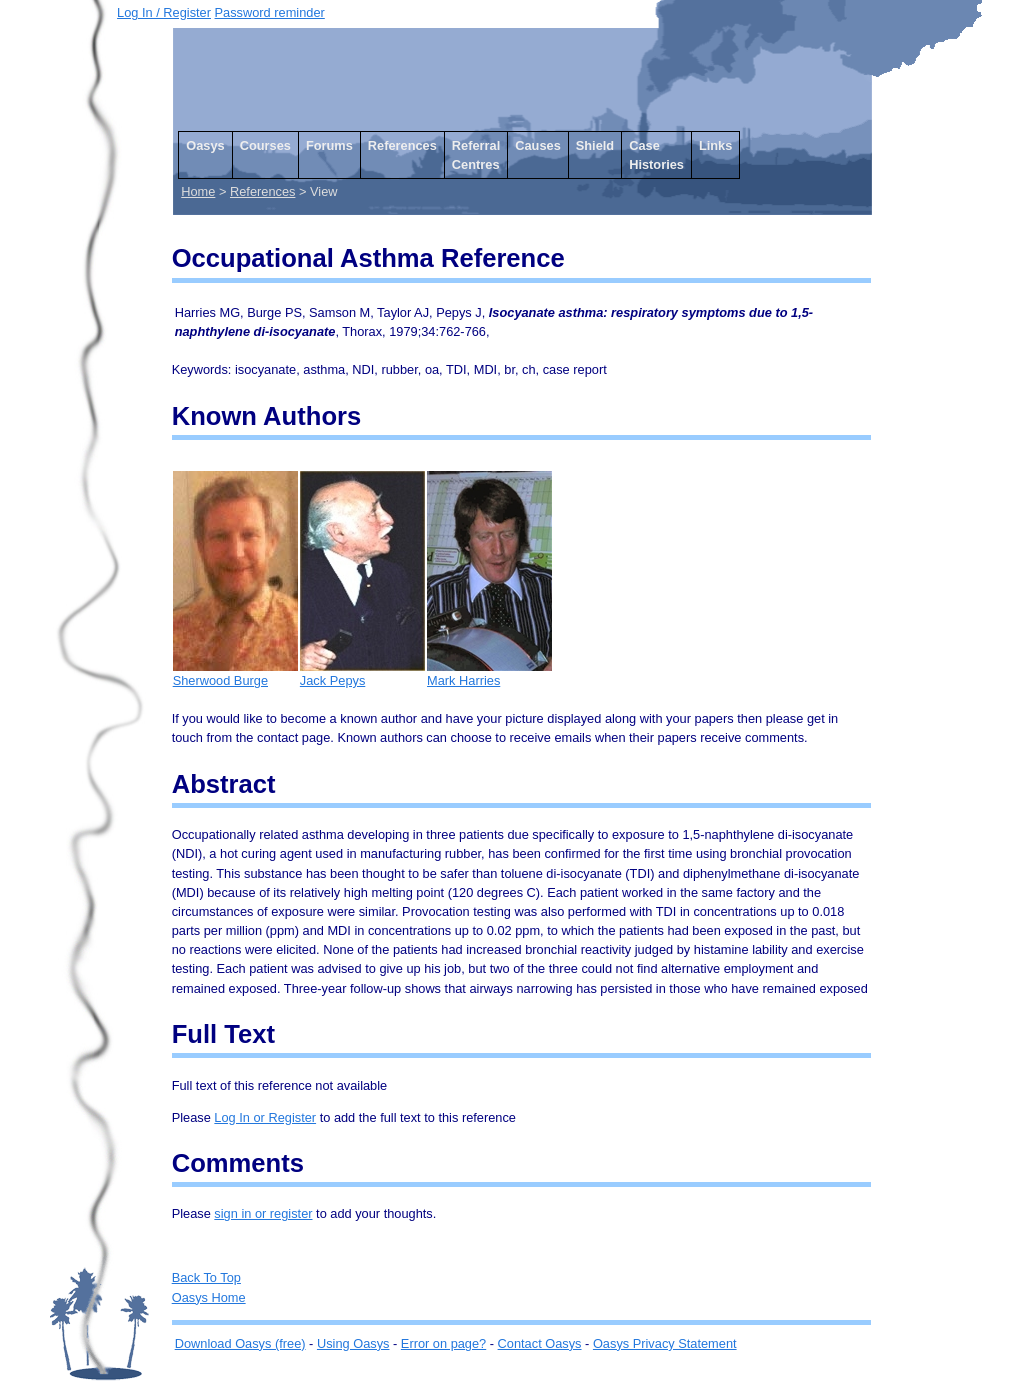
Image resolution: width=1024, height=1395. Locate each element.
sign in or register (263, 1213)
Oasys (205, 145)
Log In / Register (164, 12)
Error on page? (443, 1343)
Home (198, 191)
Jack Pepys (362, 673)
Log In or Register (265, 1117)
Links (715, 145)
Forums (329, 145)
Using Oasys (353, 1343)
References (402, 145)
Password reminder (270, 12)
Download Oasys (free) (240, 1343)
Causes (538, 145)
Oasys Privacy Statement (665, 1343)
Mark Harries (489, 673)
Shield (595, 145)
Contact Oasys (540, 1343)
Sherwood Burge (235, 673)
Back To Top (206, 1277)
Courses (265, 145)
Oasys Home (209, 1297)
